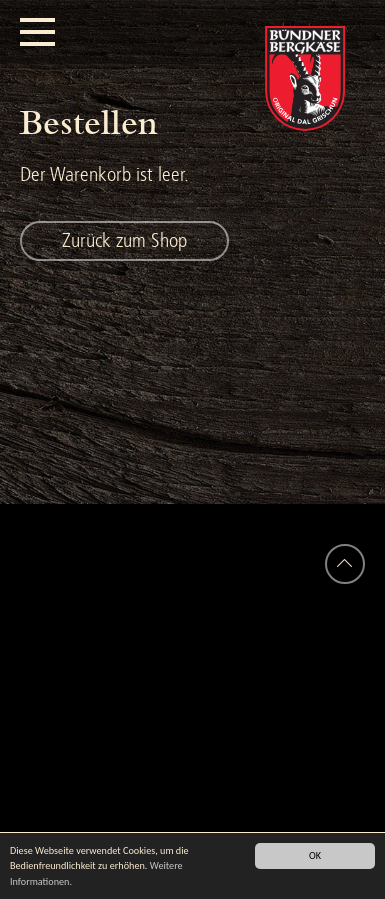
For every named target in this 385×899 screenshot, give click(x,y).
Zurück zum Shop (124, 240)
